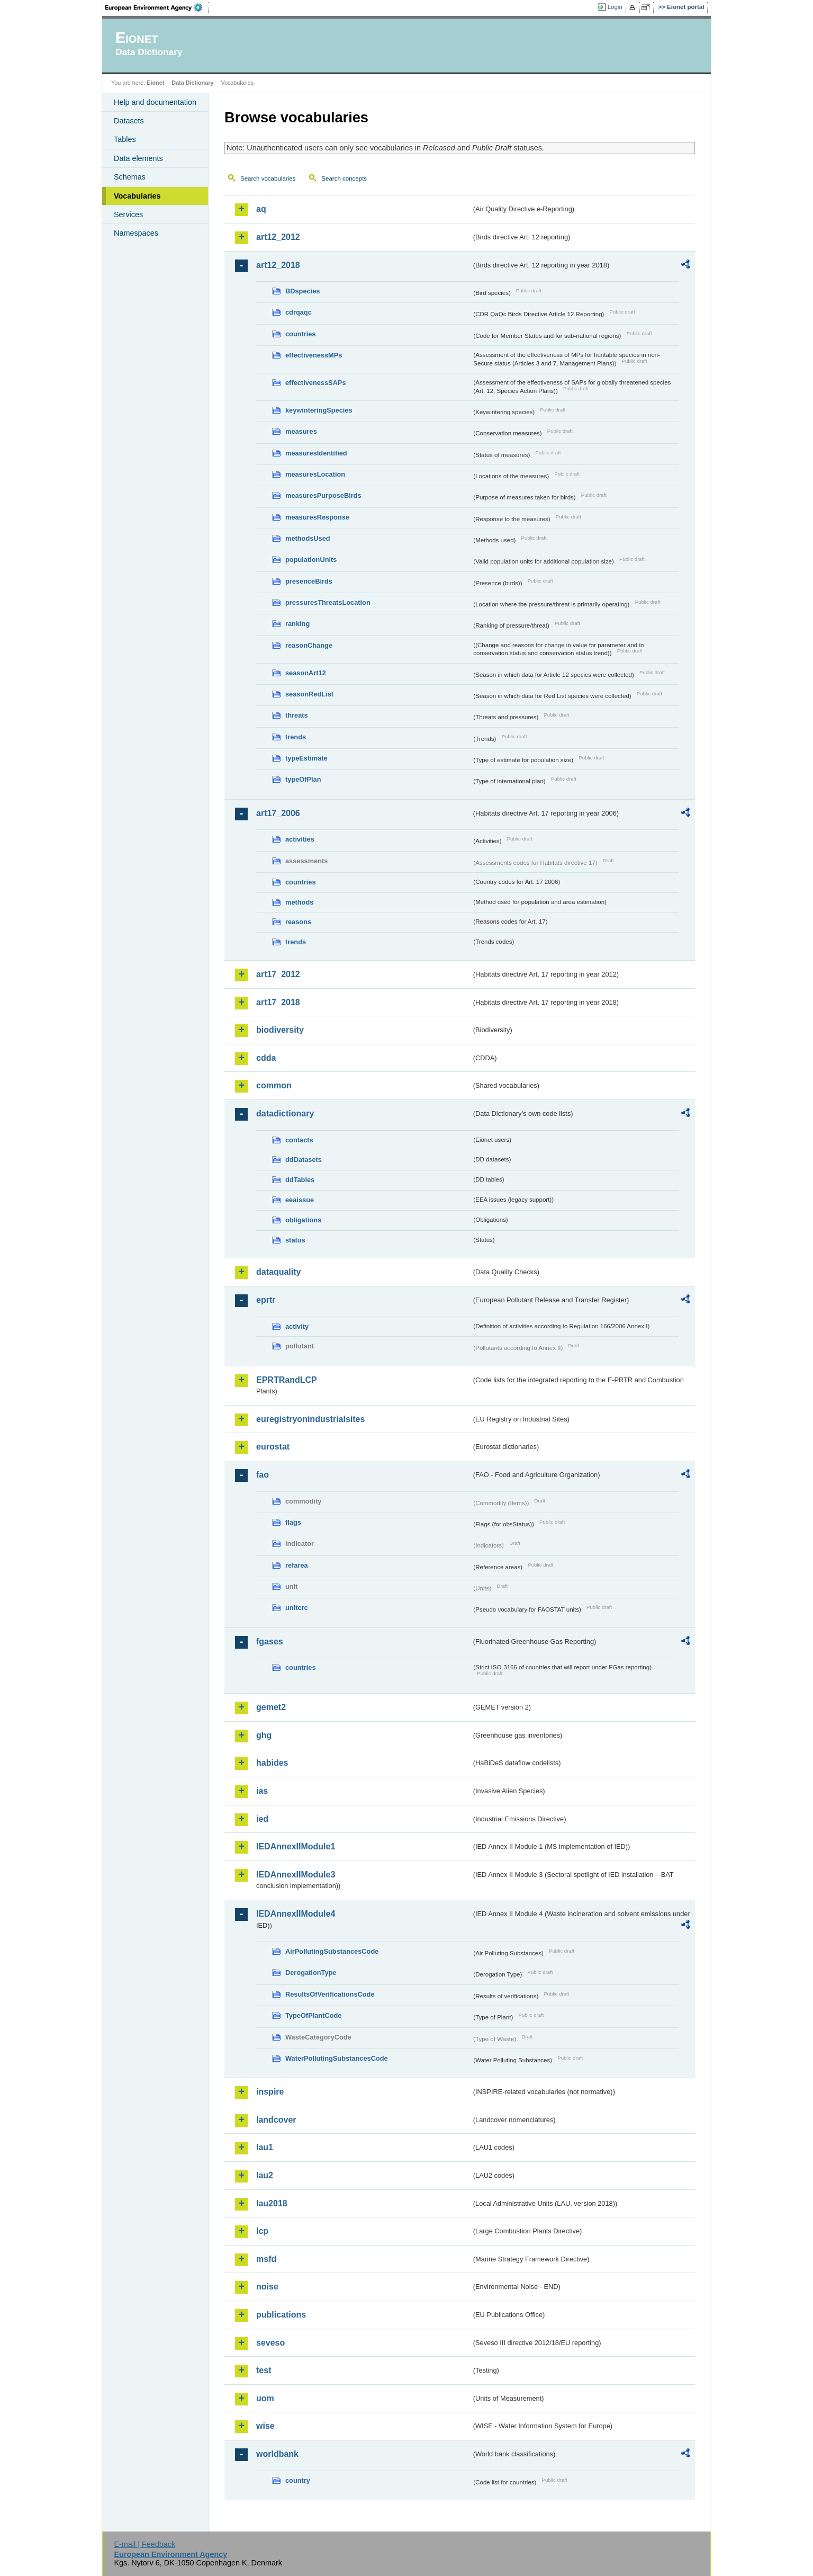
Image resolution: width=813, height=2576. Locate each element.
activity (297, 1326)
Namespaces (136, 233)
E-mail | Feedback (144, 2544)
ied (262, 1818)
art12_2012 (278, 236)
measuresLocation (315, 474)
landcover (276, 2119)
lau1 (264, 2147)
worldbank (277, 2453)
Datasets (129, 121)
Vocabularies (137, 196)
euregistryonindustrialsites (310, 1419)
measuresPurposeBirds (323, 495)
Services (128, 214)
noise (267, 2286)
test (263, 2370)
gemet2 (271, 1707)
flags (293, 1522)
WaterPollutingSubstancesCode (336, 2058)
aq (261, 208)
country (297, 2480)
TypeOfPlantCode (313, 2015)
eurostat (273, 1446)
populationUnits (311, 560)
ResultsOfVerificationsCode (330, 1994)
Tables (125, 139)
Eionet (155, 82)
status (295, 1240)
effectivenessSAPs (315, 383)
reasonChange (308, 645)
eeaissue (299, 1200)
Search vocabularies (267, 178)
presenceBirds (308, 581)
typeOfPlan (303, 779)
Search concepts (344, 178)
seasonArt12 (305, 673)
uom (265, 2398)
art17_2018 (278, 1002)
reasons (298, 922)
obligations (303, 1220)
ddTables (299, 1180)
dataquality (278, 1271)
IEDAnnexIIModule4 (295, 1913)
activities (299, 839)
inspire (270, 2091)
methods (299, 902)
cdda (266, 1057)
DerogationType (310, 1972)
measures (301, 431)
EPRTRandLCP (286, 1379)
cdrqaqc (298, 312)
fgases (269, 1641)
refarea (296, 1565)
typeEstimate (306, 758)
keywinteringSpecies (319, 410)
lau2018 (271, 2203)
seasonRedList (309, 694)
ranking (297, 624)
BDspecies (302, 291)
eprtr (265, 1299)
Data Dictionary (192, 82)
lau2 (264, 2175)
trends (295, 737)
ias (262, 1790)
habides (272, 1762)
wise (265, 2425)
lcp (262, 2230)
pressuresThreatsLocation (328, 602)
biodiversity (280, 1029)
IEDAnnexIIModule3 (295, 1874)
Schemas (130, 177)
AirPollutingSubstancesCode (331, 1951)
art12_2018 (278, 265)
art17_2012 (278, 974)
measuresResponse (317, 517)
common (274, 1085)
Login (615, 7)
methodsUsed (307, 538)
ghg (264, 1735)
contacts (299, 1140)
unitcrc (296, 1608)
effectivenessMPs (313, 355)
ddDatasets (303, 1160)
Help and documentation (155, 102)
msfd (266, 2259)
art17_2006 (278, 813)
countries (300, 334)
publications (281, 2314)
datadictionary (285, 1113)
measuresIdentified (316, 453)
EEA (157, 7)
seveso (270, 2342)
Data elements (138, 158)
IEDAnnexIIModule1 (295, 1846)
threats (296, 715)
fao (262, 1474)
